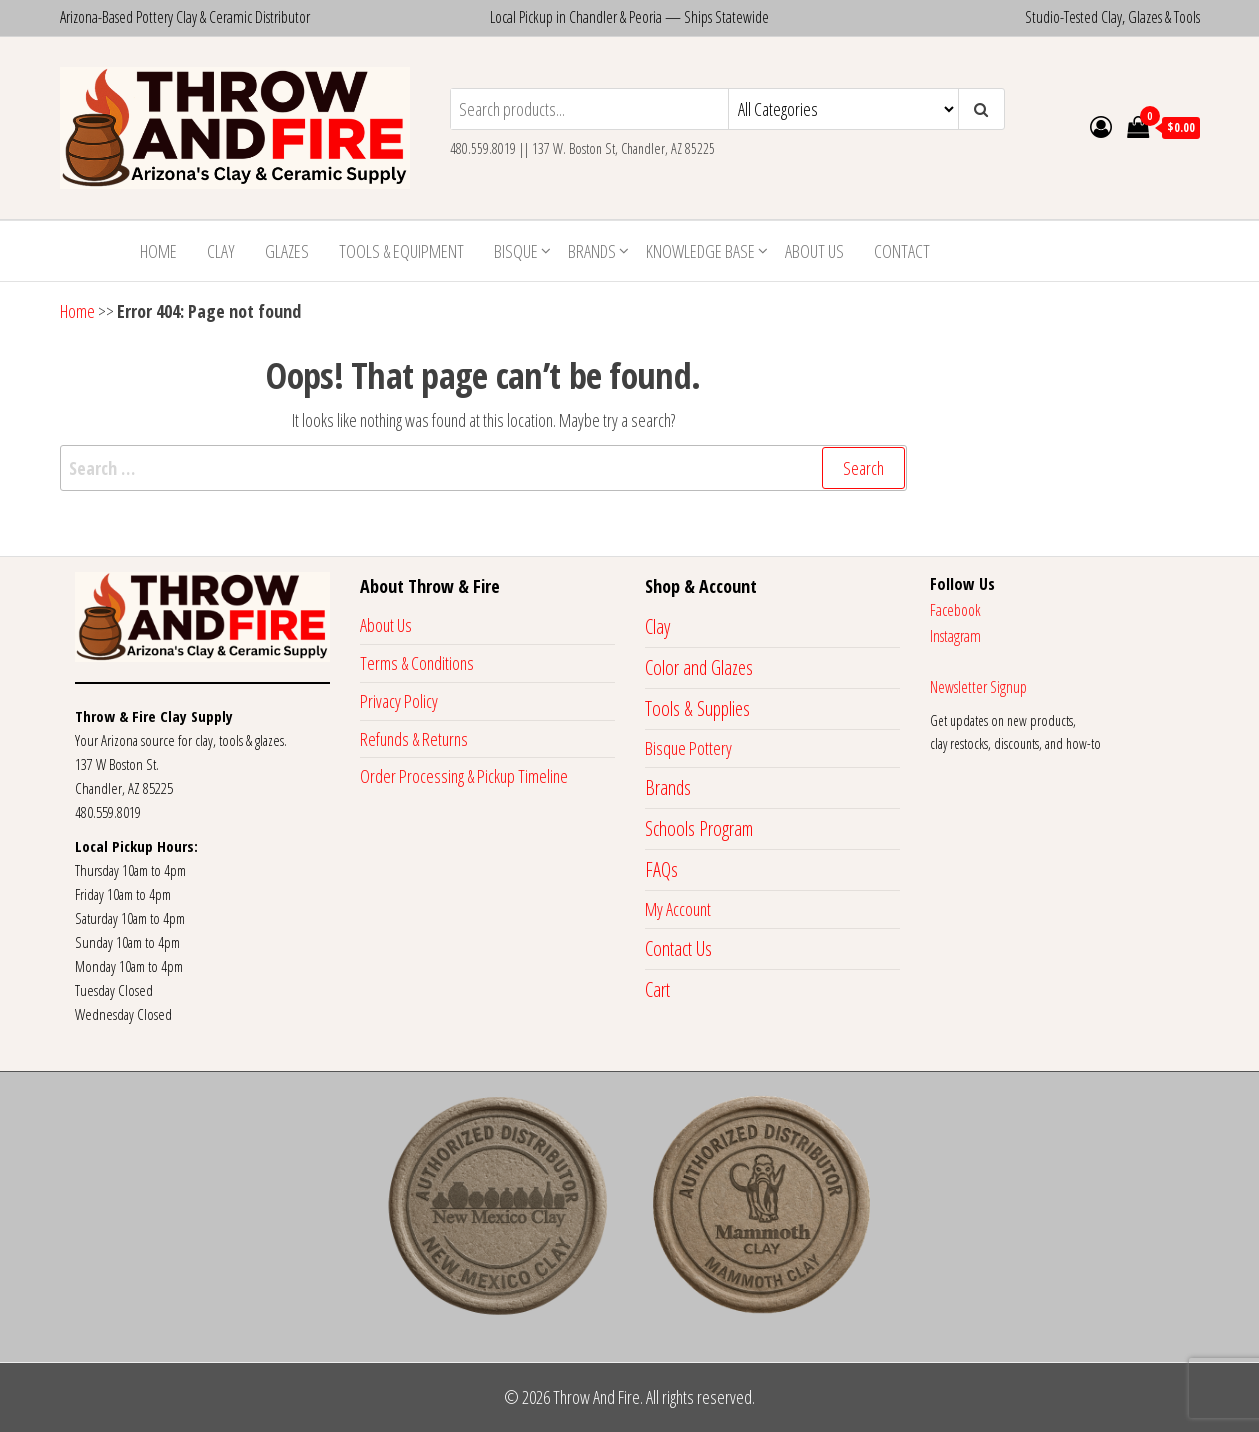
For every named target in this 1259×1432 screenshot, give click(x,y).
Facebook (955, 610)
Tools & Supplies (697, 708)
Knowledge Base (700, 251)
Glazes (287, 251)
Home (158, 251)
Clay (221, 251)
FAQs (661, 869)
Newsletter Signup (978, 687)
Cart (657, 989)
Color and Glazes (699, 667)
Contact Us (678, 948)
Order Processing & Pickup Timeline (464, 776)
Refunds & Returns (414, 739)
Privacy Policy (399, 701)
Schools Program (699, 828)
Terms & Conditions (417, 663)
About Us (814, 251)
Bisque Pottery (688, 748)
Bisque (516, 251)
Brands (592, 251)
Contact (902, 251)
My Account (678, 909)
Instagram (955, 636)
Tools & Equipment (401, 251)
